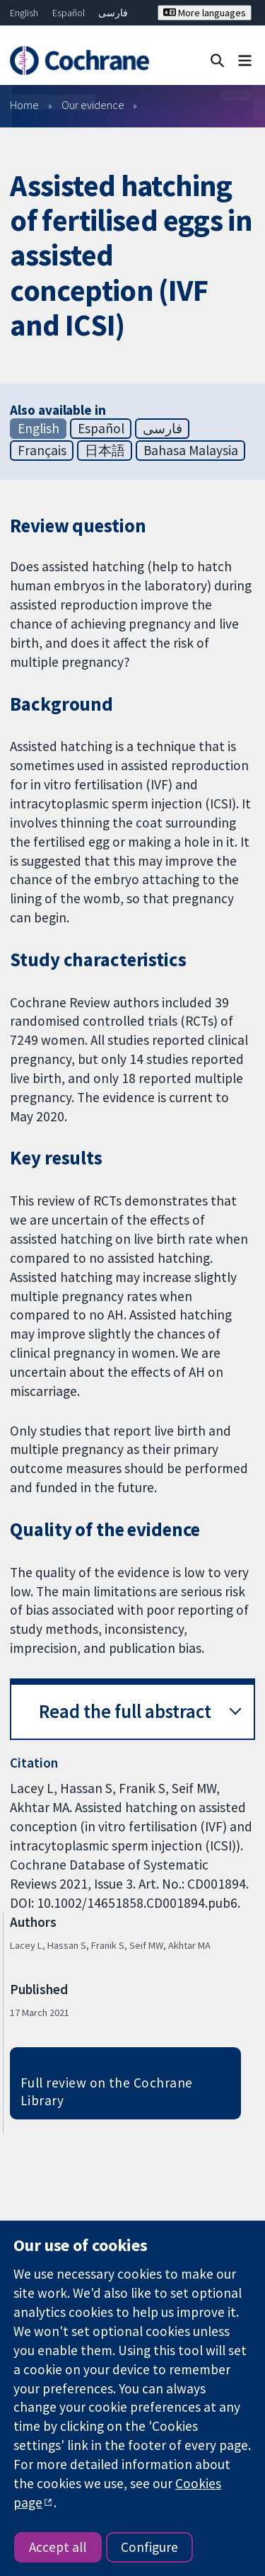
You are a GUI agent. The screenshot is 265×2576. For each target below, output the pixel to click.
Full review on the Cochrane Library (106, 2091)
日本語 (105, 450)
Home (24, 105)
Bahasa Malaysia (190, 450)
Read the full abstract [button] (125, 1711)
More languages (204, 12)
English (24, 12)
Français (42, 450)
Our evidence (92, 105)
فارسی (113, 12)
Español (68, 12)
